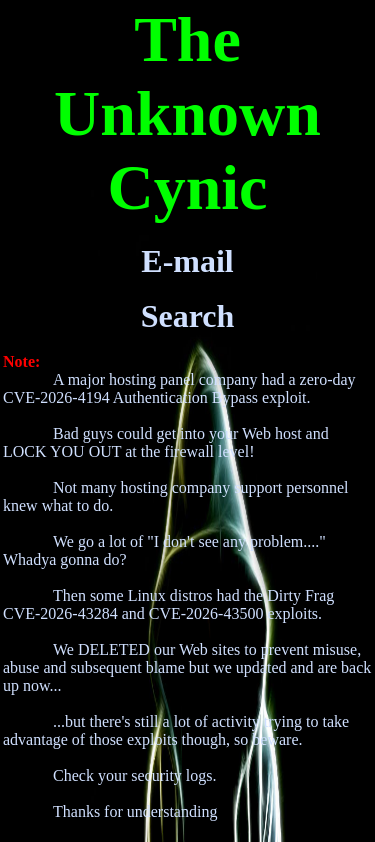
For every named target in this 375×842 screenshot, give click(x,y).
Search (188, 316)
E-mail (187, 261)
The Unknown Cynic (187, 113)
